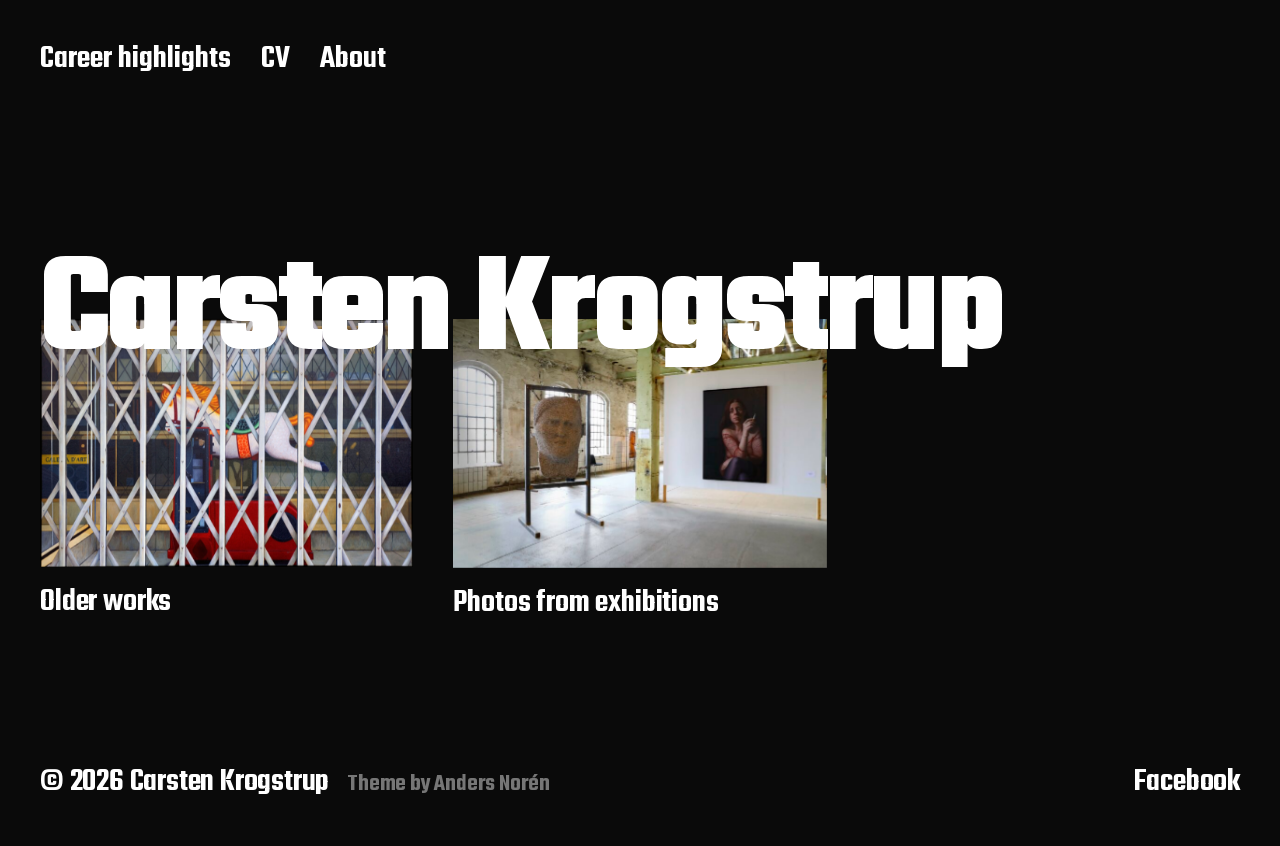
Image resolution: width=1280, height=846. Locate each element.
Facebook (1187, 782)
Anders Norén (492, 784)
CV (275, 60)
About (353, 60)
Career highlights (135, 60)
